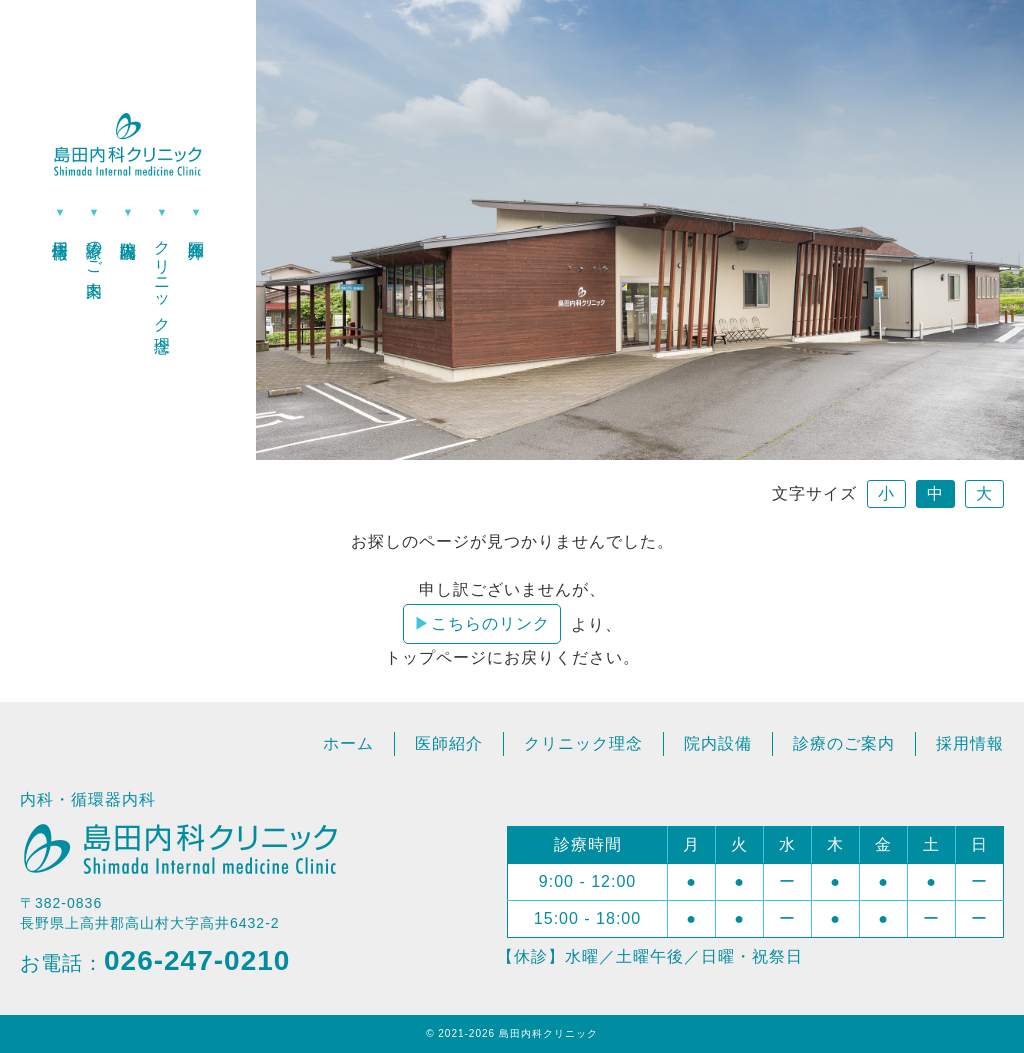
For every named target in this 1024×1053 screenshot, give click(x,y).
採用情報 (60, 231)
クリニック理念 (162, 278)
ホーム (348, 743)
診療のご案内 (94, 250)
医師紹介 (196, 231)
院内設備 (128, 231)
